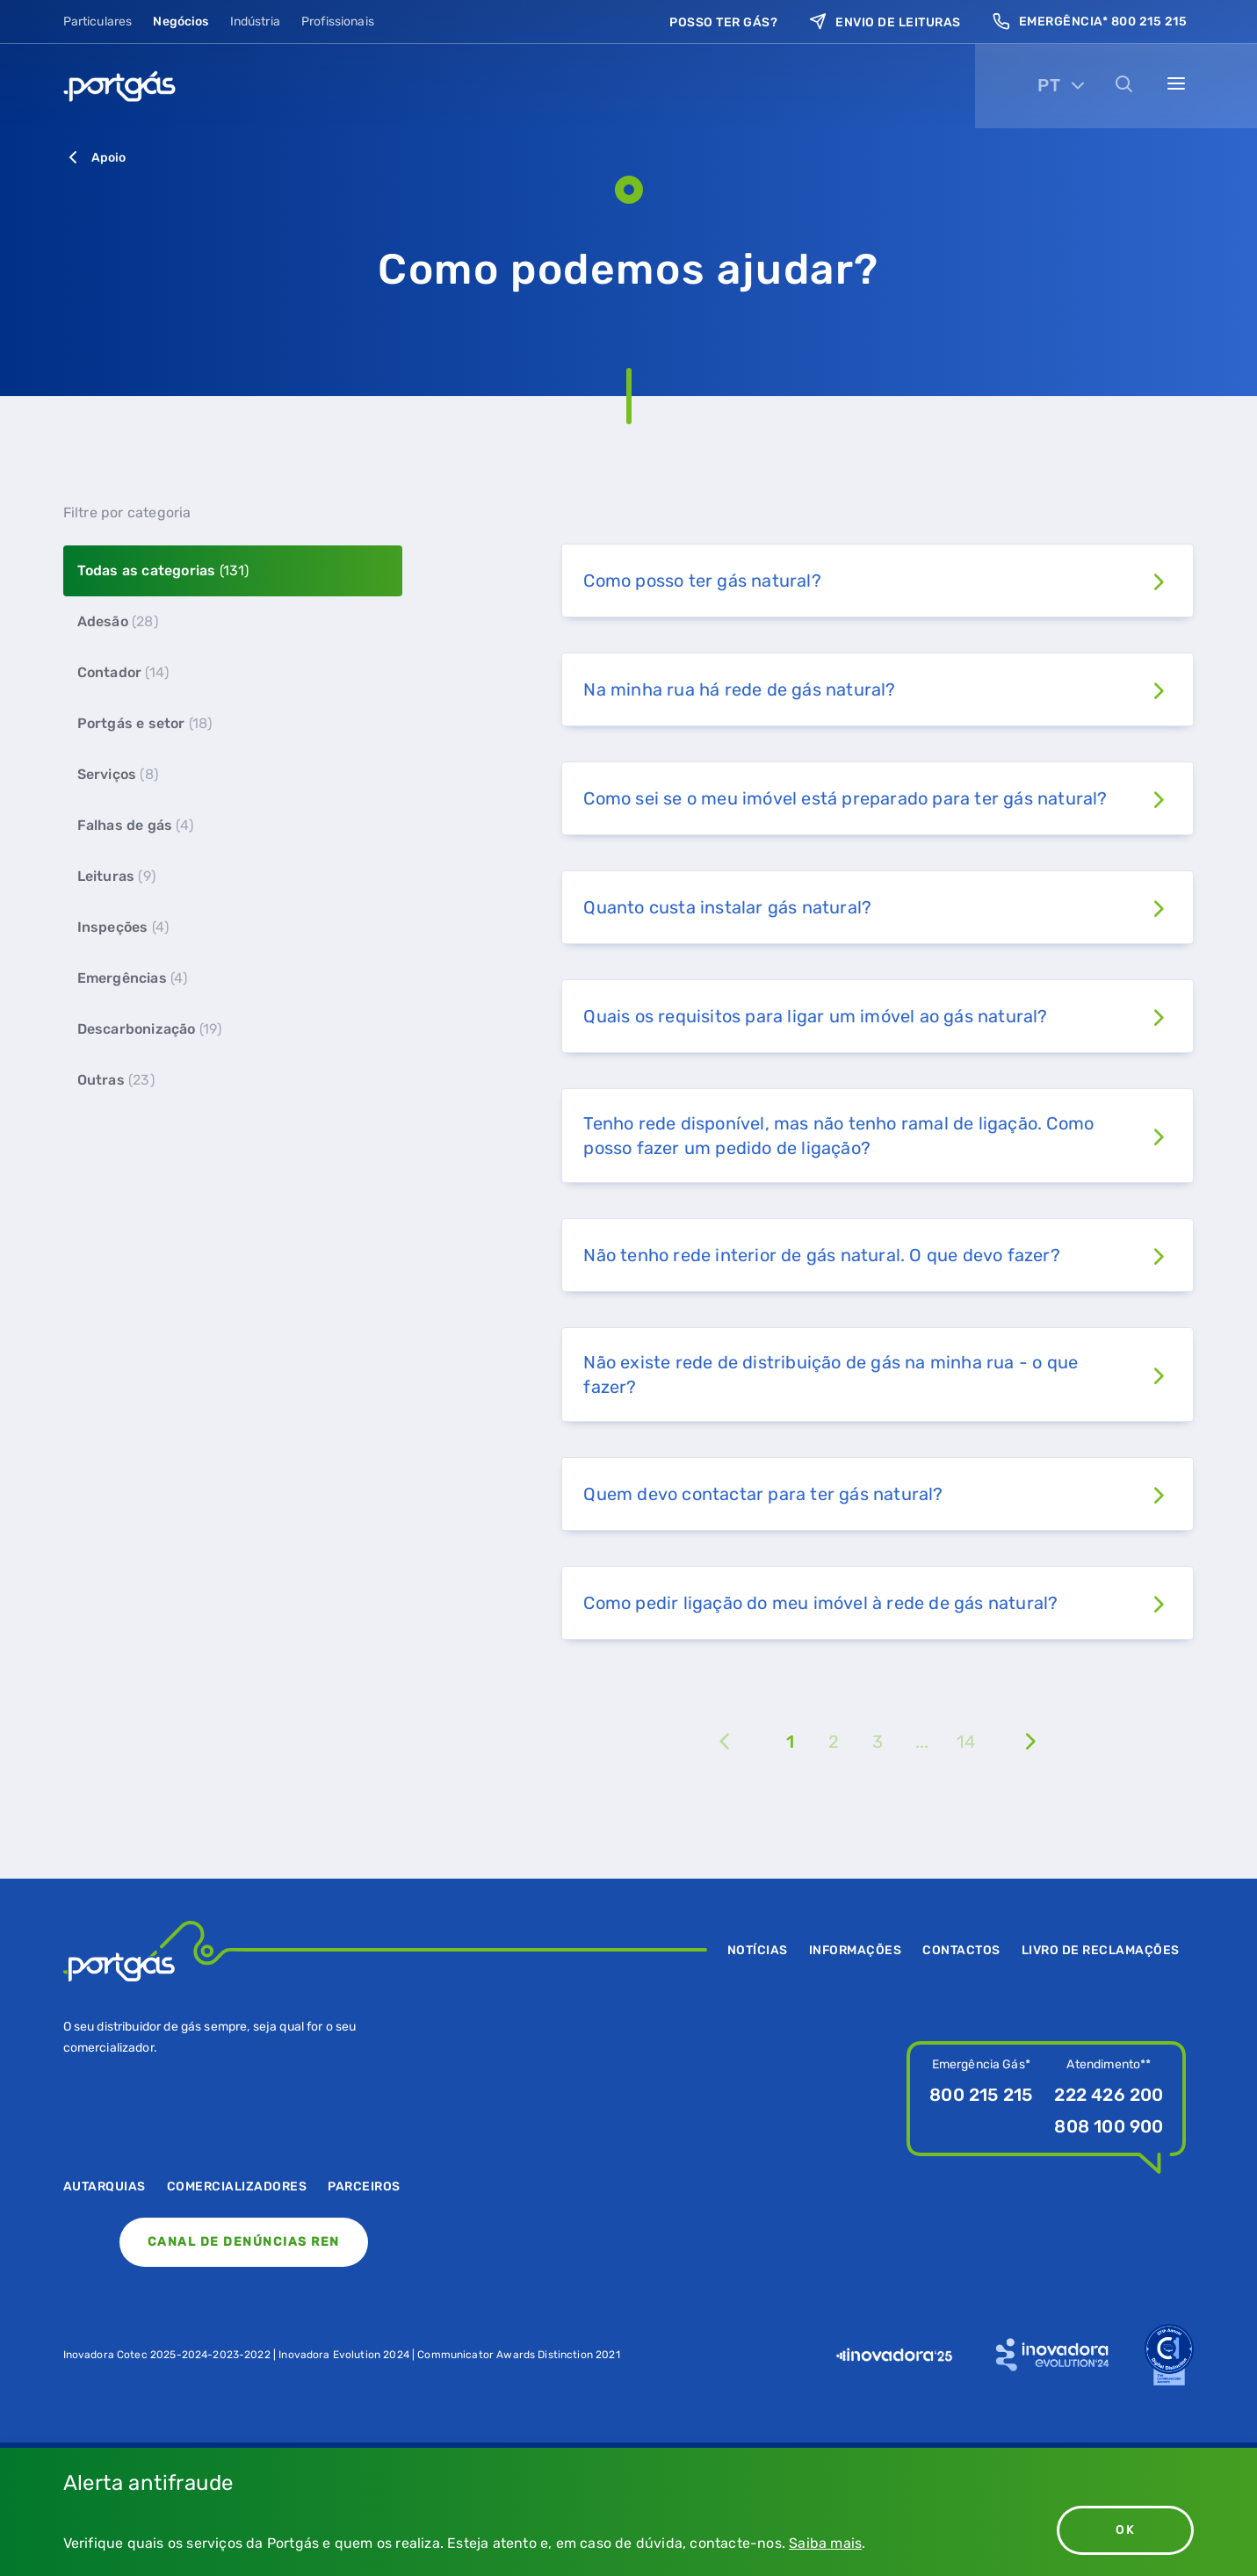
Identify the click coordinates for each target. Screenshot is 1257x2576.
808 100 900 (1108, 2126)
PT (1048, 85)
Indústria (255, 21)
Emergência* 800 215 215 (1090, 21)
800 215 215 (980, 2094)
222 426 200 (1108, 2094)
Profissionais (337, 21)
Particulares (98, 21)
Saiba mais (825, 2543)
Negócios (180, 21)
